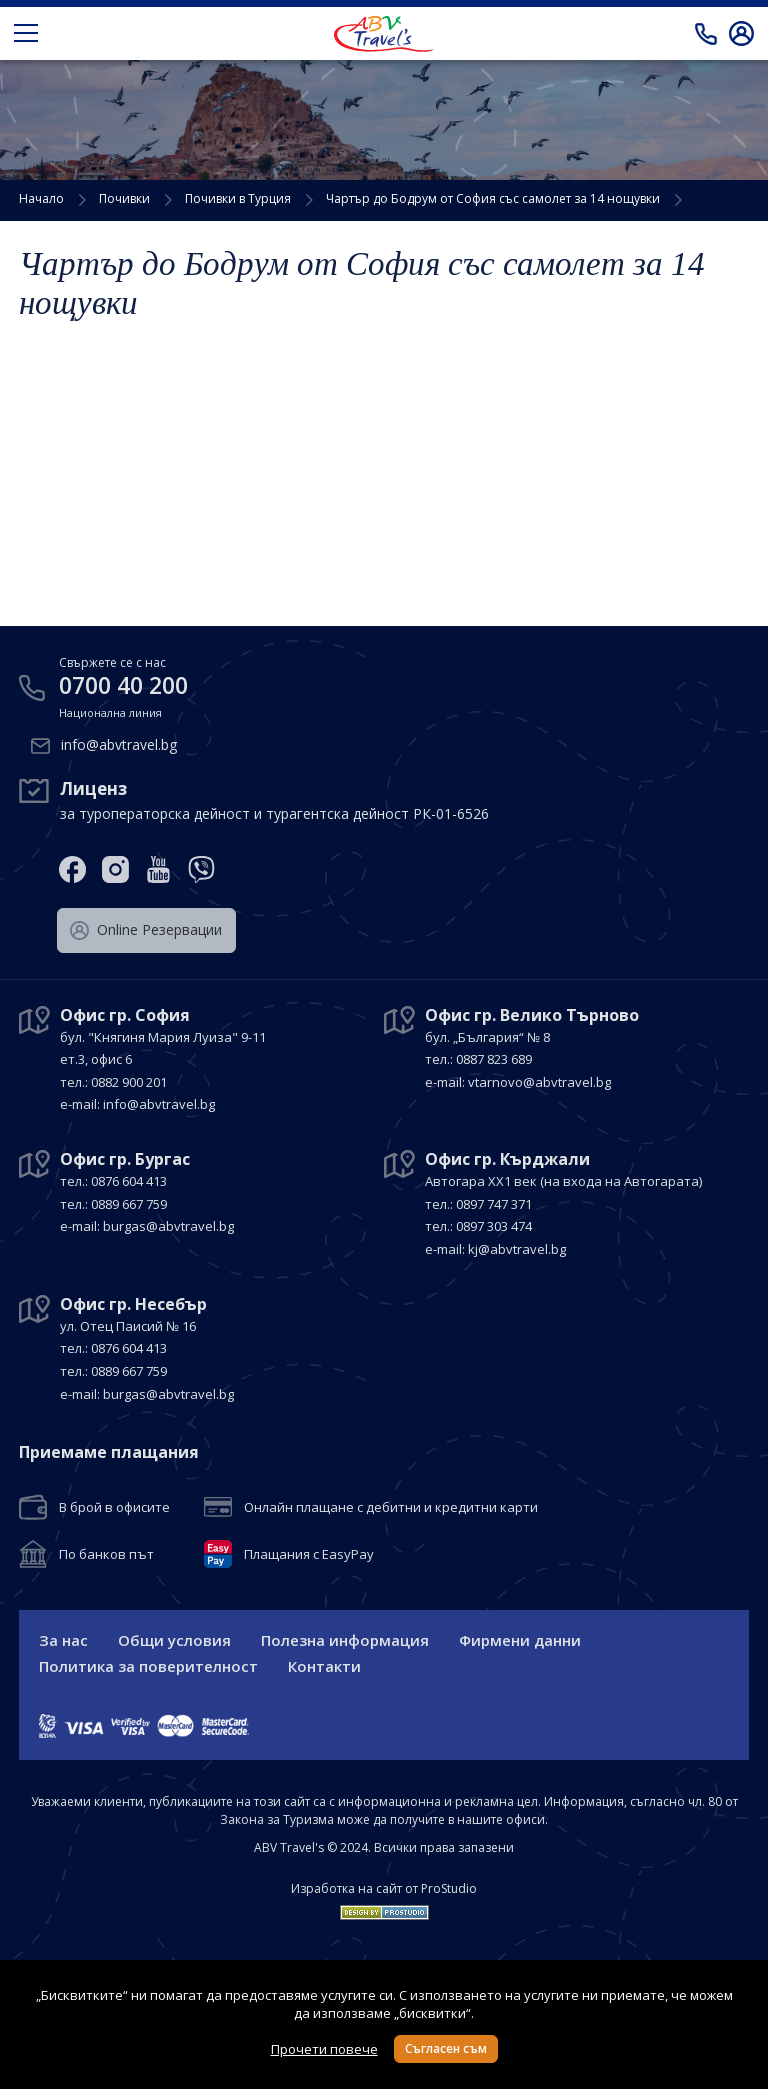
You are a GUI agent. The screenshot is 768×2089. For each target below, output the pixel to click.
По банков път (106, 1553)
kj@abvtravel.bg (517, 1247)
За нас (63, 1640)
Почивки (124, 198)
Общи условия (174, 1640)
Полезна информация (345, 1640)
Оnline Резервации (146, 928)
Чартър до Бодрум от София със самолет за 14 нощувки (493, 198)
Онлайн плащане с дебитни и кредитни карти (391, 1506)
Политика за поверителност (148, 1666)
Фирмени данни (520, 1640)
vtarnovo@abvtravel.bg (539, 1080)
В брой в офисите (114, 1506)
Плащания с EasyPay (309, 1553)
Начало (41, 198)
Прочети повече (324, 2049)
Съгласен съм (446, 2048)
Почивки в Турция (238, 198)
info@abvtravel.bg (119, 742)
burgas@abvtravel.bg (168, 1225)
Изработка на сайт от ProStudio (384, 1889)
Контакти (324, 1666)
